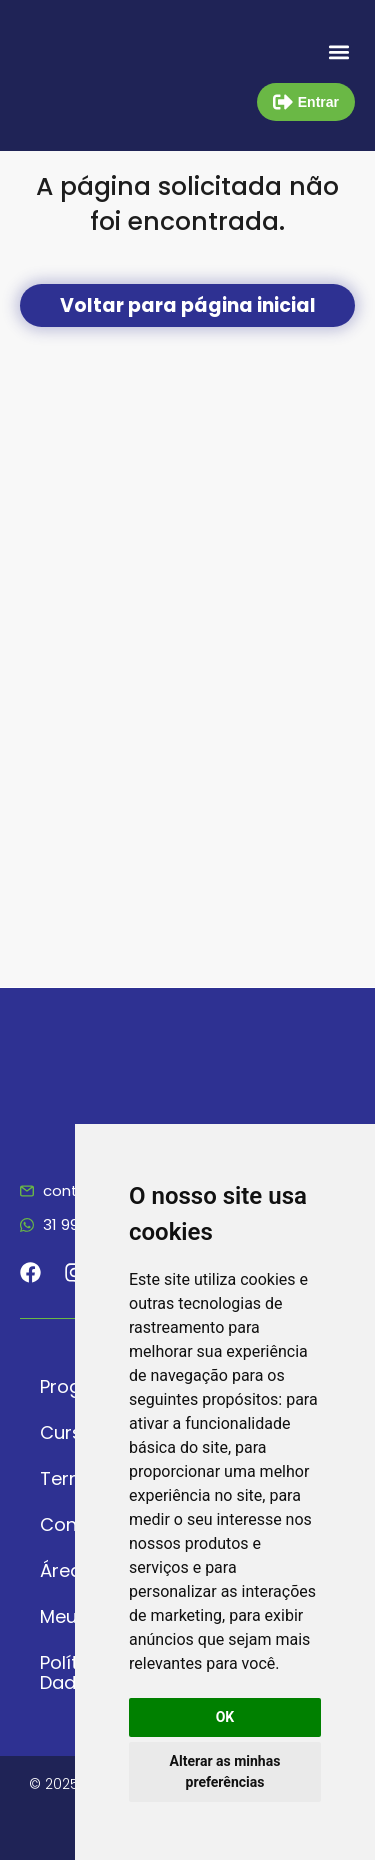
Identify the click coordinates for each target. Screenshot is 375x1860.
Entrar (318, 102)
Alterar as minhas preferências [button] (225, 1771)
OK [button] (225, 1717)
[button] (338, 51)
